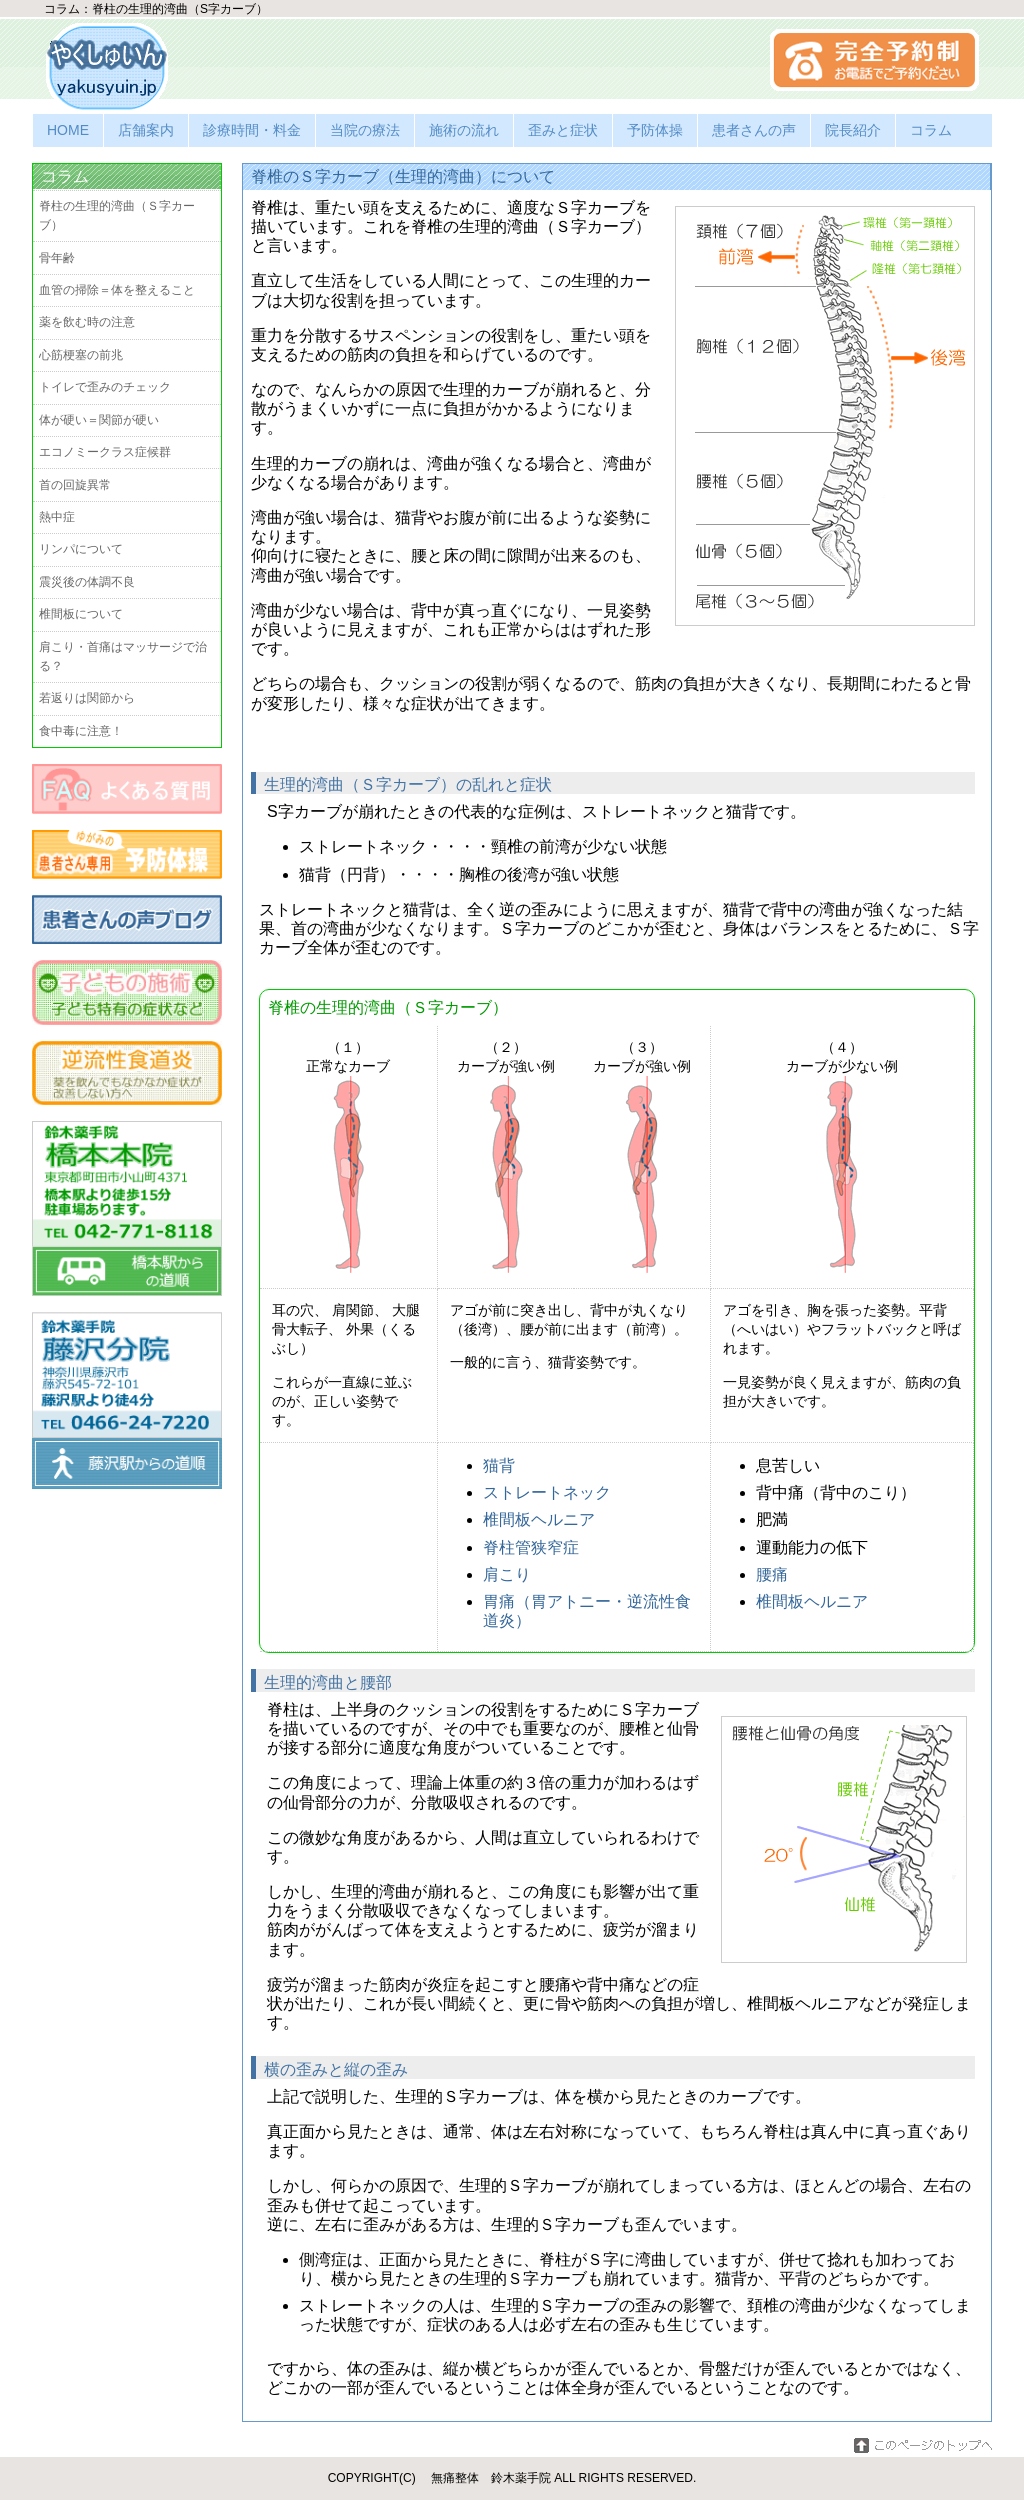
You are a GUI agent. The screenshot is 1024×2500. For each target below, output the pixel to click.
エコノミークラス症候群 (105, 452)
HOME (68, 130)
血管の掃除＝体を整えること (117, 290)
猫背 (499, 1465)
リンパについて (81, 549)
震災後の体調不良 (87, 582)
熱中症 (57, 517)
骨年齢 (57, 258)
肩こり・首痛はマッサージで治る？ (123, 656)
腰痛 (772, 1574)
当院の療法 (365, 130)
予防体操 (655, 130)
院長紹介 (853, 130)
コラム (931, 130)
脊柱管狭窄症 (531, 1547)
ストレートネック (547, 1492)
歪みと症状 (563, 130)
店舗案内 (146, 130)
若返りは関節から (87, 698)
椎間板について (81, 614)
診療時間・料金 (252, 130)
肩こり (507, 1574)
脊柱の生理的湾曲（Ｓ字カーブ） (117, 215)
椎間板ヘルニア (539, 1519)
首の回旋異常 (75, 485)
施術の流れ (464, 130)
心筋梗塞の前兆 (81, 355)
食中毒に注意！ (81, 731)
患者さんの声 (754, 130)
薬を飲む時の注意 (87, 322)
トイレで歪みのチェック (105, 387)
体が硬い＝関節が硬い (99, 420)
